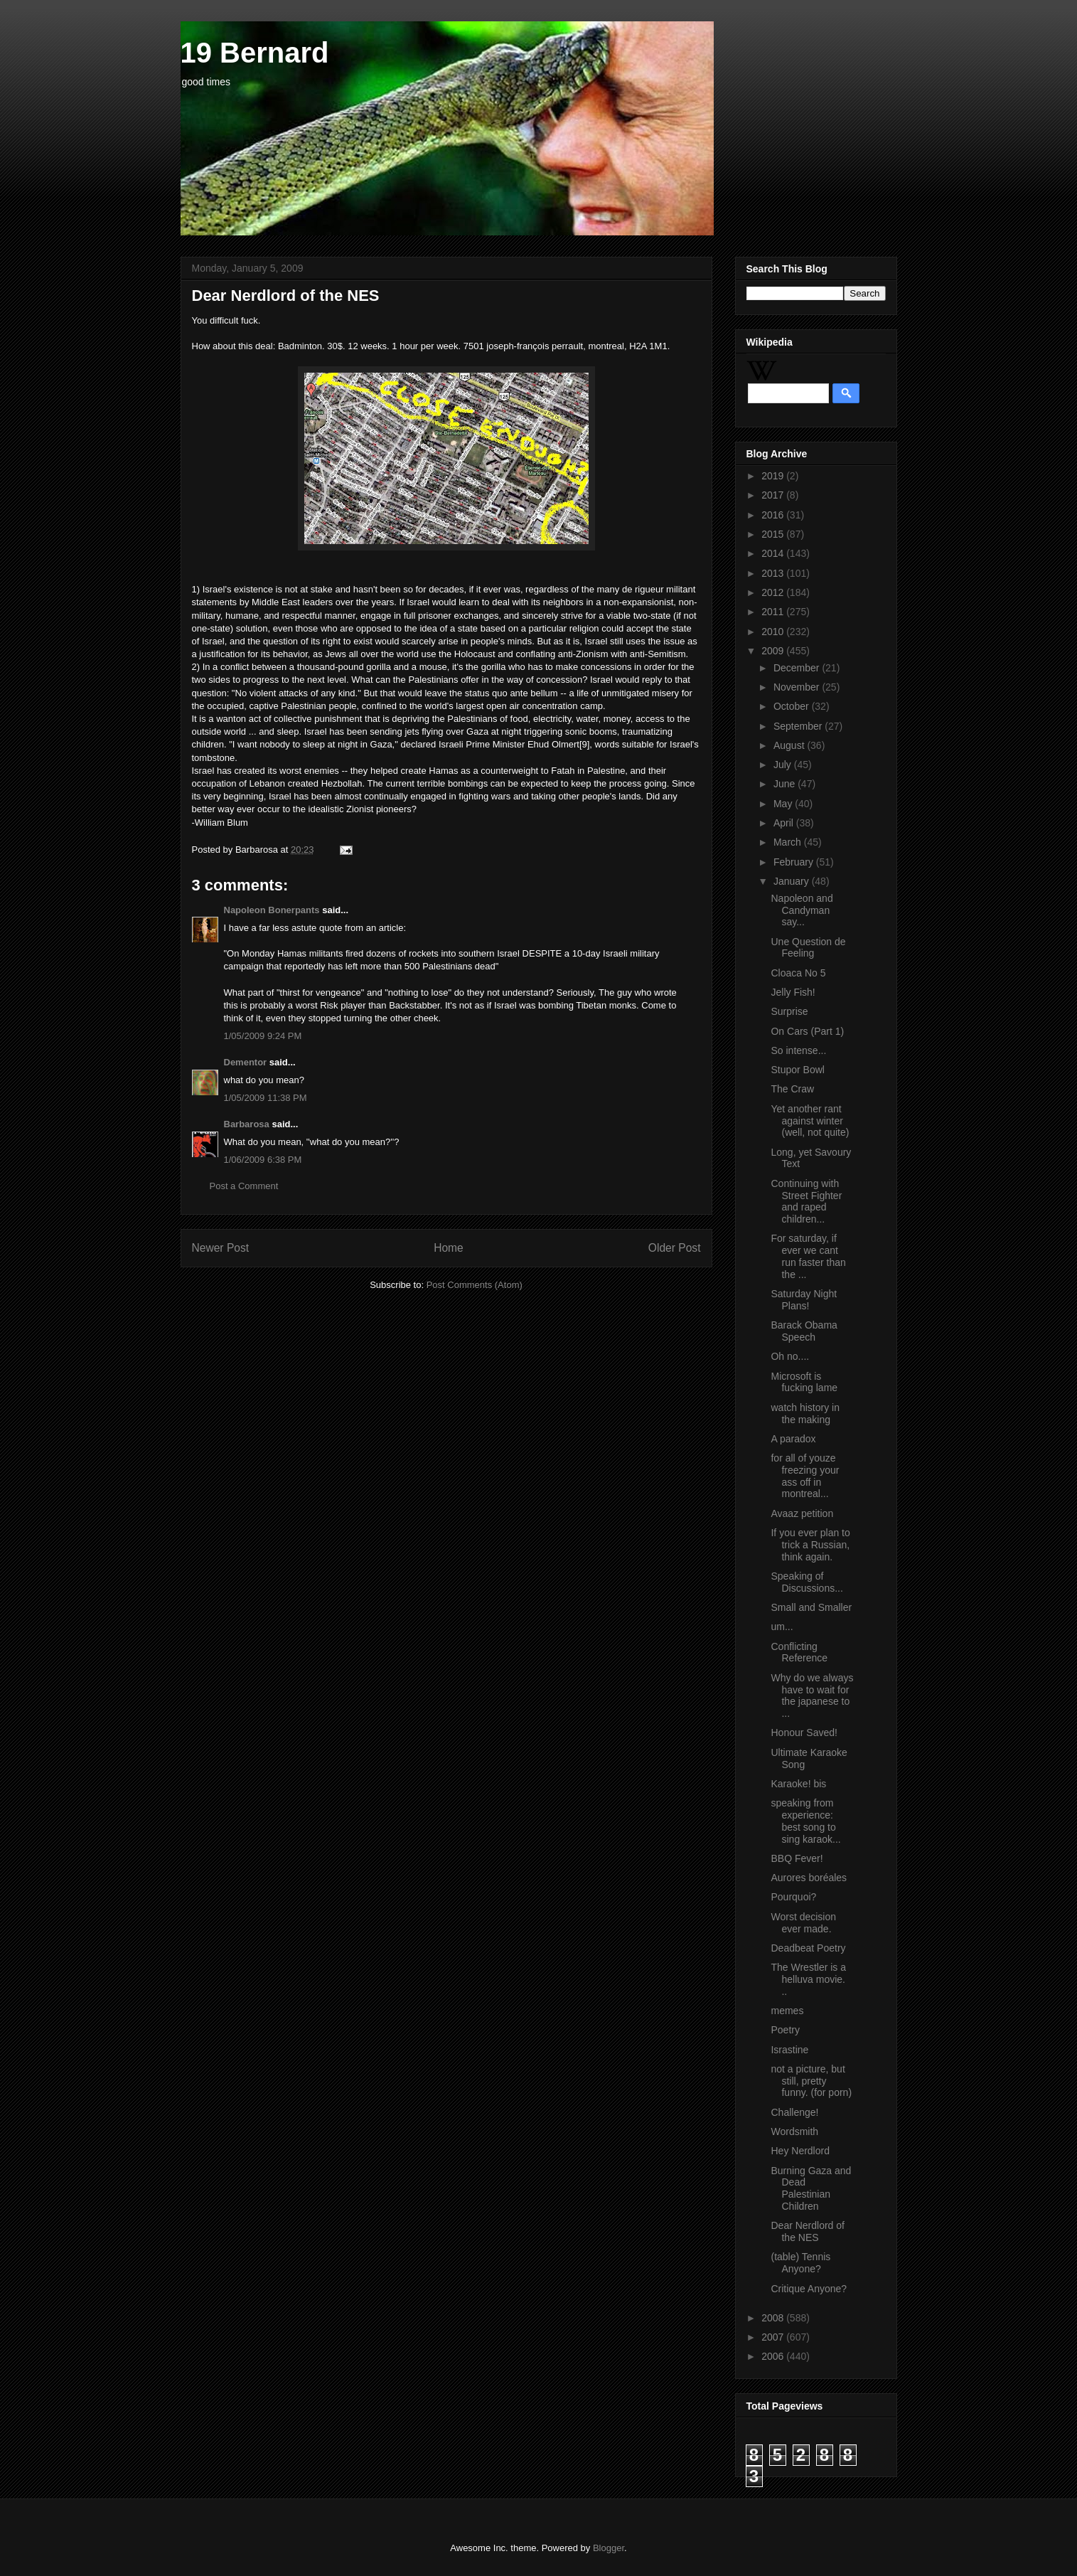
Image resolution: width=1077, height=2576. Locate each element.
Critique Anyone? (809, 2288)
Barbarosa (246, 1124)
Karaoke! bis (798, 1783)
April (784, 823)
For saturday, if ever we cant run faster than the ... (808, 1256)
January (792, 881)
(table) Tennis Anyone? (800, 2262)
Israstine (789, 2049)
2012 (773, 592)
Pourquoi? (793, 1896)
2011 (773, 611)
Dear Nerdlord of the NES (808, 2231)
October (792, 706)
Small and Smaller (811, 1607)
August (790, 745)
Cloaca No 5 (798, 973)
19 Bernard (255, 52)
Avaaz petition (802, 1513)
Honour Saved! (804, 1732)
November (797, 687)
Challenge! (794, 2112)
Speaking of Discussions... (806, 1582)
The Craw (792, 1089)
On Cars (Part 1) (807, 1031)
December (797, 668)
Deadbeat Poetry (808, 1948)
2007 (773, 2337)
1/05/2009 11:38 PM (265, 1097)
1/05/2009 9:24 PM (263, 1036)
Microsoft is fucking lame (804, 1382)
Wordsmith (794, 2131)
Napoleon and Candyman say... (801, 910)
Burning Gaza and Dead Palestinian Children (811, 2188)
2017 (773, 495)
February (794, 862)
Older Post (674, 1248)
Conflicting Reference (799, 1652)
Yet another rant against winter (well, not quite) (810, 1121)
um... (782, 1626)
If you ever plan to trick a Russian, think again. (810, 1545)
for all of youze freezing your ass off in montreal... (805, 1475)
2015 (773, 534)
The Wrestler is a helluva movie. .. (808, 1979)
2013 (773, 573)
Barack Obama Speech (804, 1331)
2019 (773, 475)
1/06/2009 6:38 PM (263, 1159)
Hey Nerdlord (800, 2150)
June (785, 783)
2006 (773, 2356)
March (788, 842)
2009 (773, 650)
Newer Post (221, 1248)
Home (449, 1248)
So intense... (798, 1050)
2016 (773, 515)
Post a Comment (244, 1186)
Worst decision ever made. (803, 1922)
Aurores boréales (809, 1877)
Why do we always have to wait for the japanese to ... (812, 1695)
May (784, 803)
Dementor (245, 1062)
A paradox (793, 1438)
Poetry (785, 2029)
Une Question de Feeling (808, 947)
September (799, 726)
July (783, 764)
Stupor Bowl (797, 1069)
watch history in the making (805, 1413)
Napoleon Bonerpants (272, 910)
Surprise (789, 1011)
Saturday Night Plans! (804, 1299)
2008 (773, 2318)
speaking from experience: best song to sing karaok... (805, 1820)
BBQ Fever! (797, 1858)
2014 (773, 553)
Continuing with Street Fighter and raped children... (806, 1201)
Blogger (608, 2548)
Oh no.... (790, 1356)
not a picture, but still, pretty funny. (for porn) (811, 2081)
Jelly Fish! (793, 992)
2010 (773, 631)
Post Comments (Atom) (475, 1284)
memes (787, 2010)
